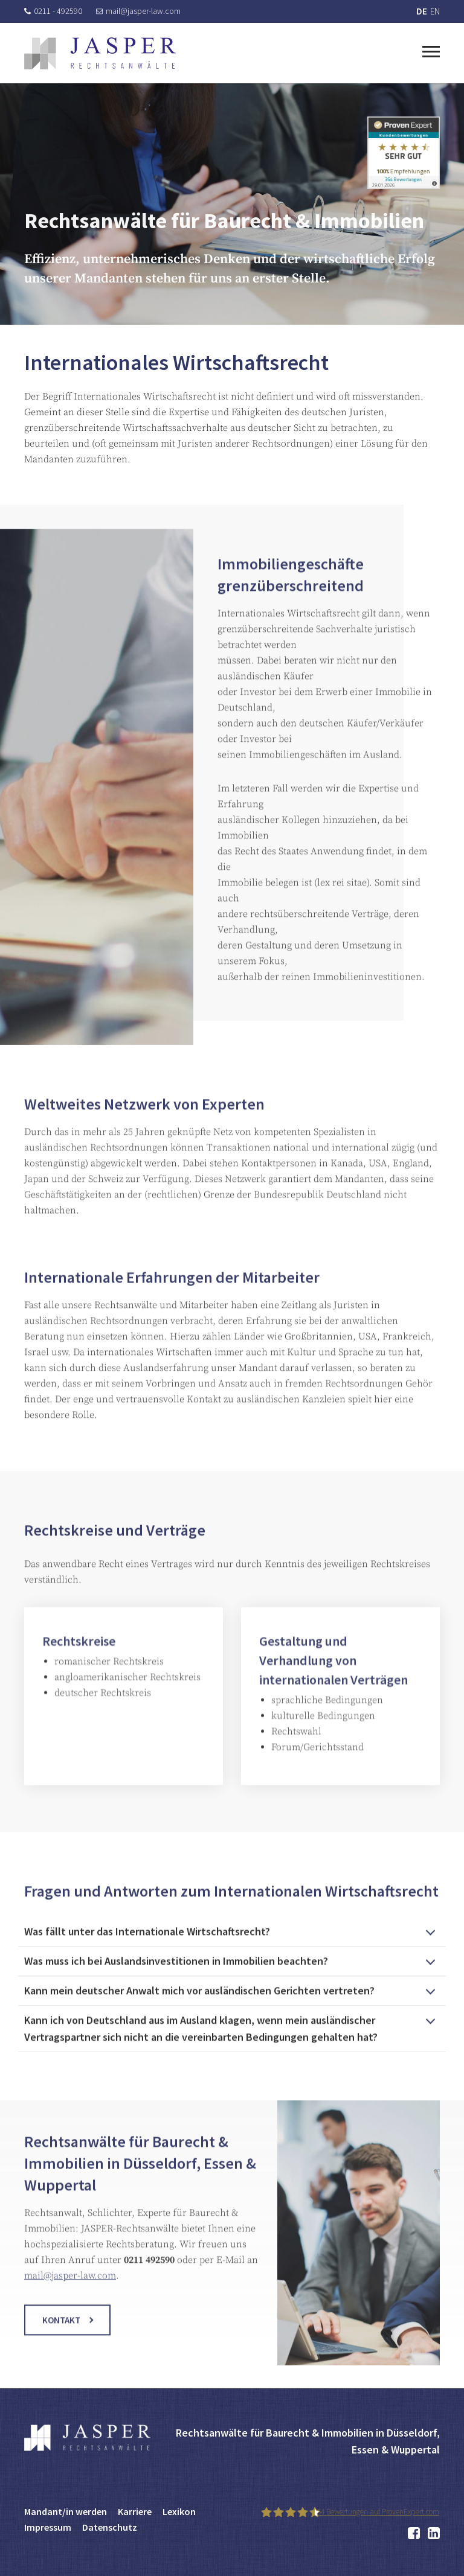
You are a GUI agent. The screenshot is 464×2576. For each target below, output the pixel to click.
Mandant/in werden (65, 2511)
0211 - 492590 (53, 10)
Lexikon (179, 2511)
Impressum (47, 2527)
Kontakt (61, 2338)
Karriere (135, 2511)
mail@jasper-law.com (138, 10)
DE (421, 11)
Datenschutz (109, 2527)
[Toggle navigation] (431, 50)
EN (435, 11)
